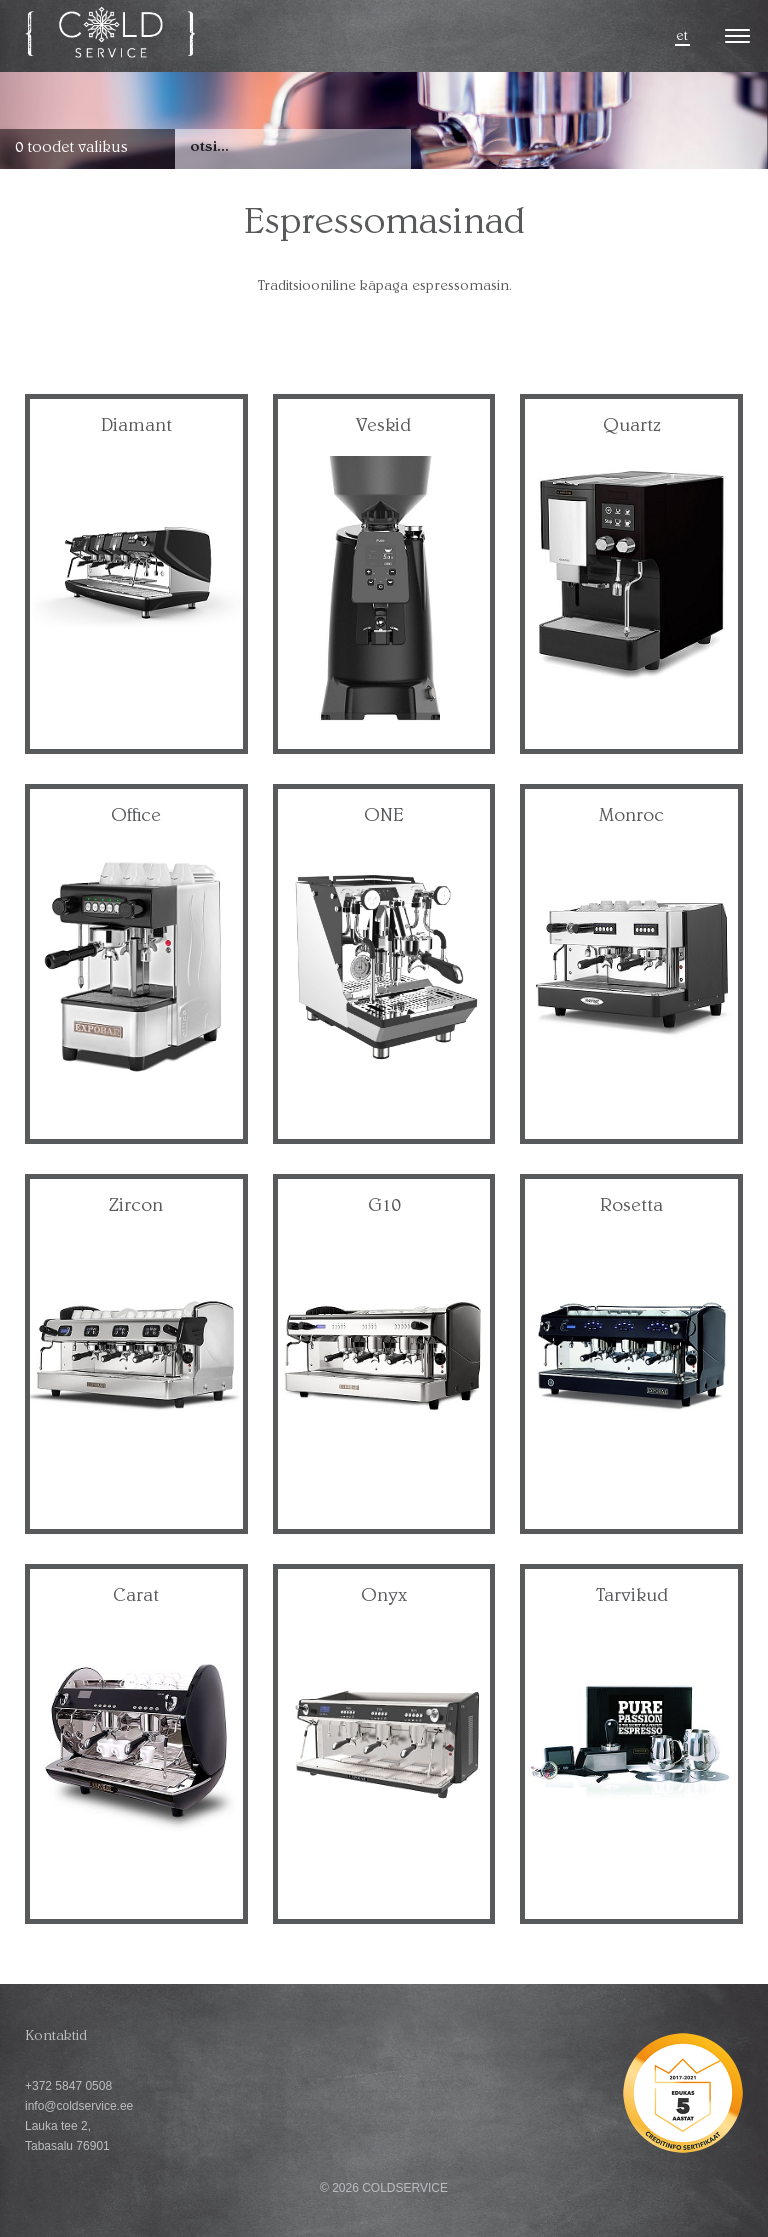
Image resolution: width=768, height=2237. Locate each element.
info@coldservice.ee (79, 2106)
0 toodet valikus (71, 149)
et (682, 37)
